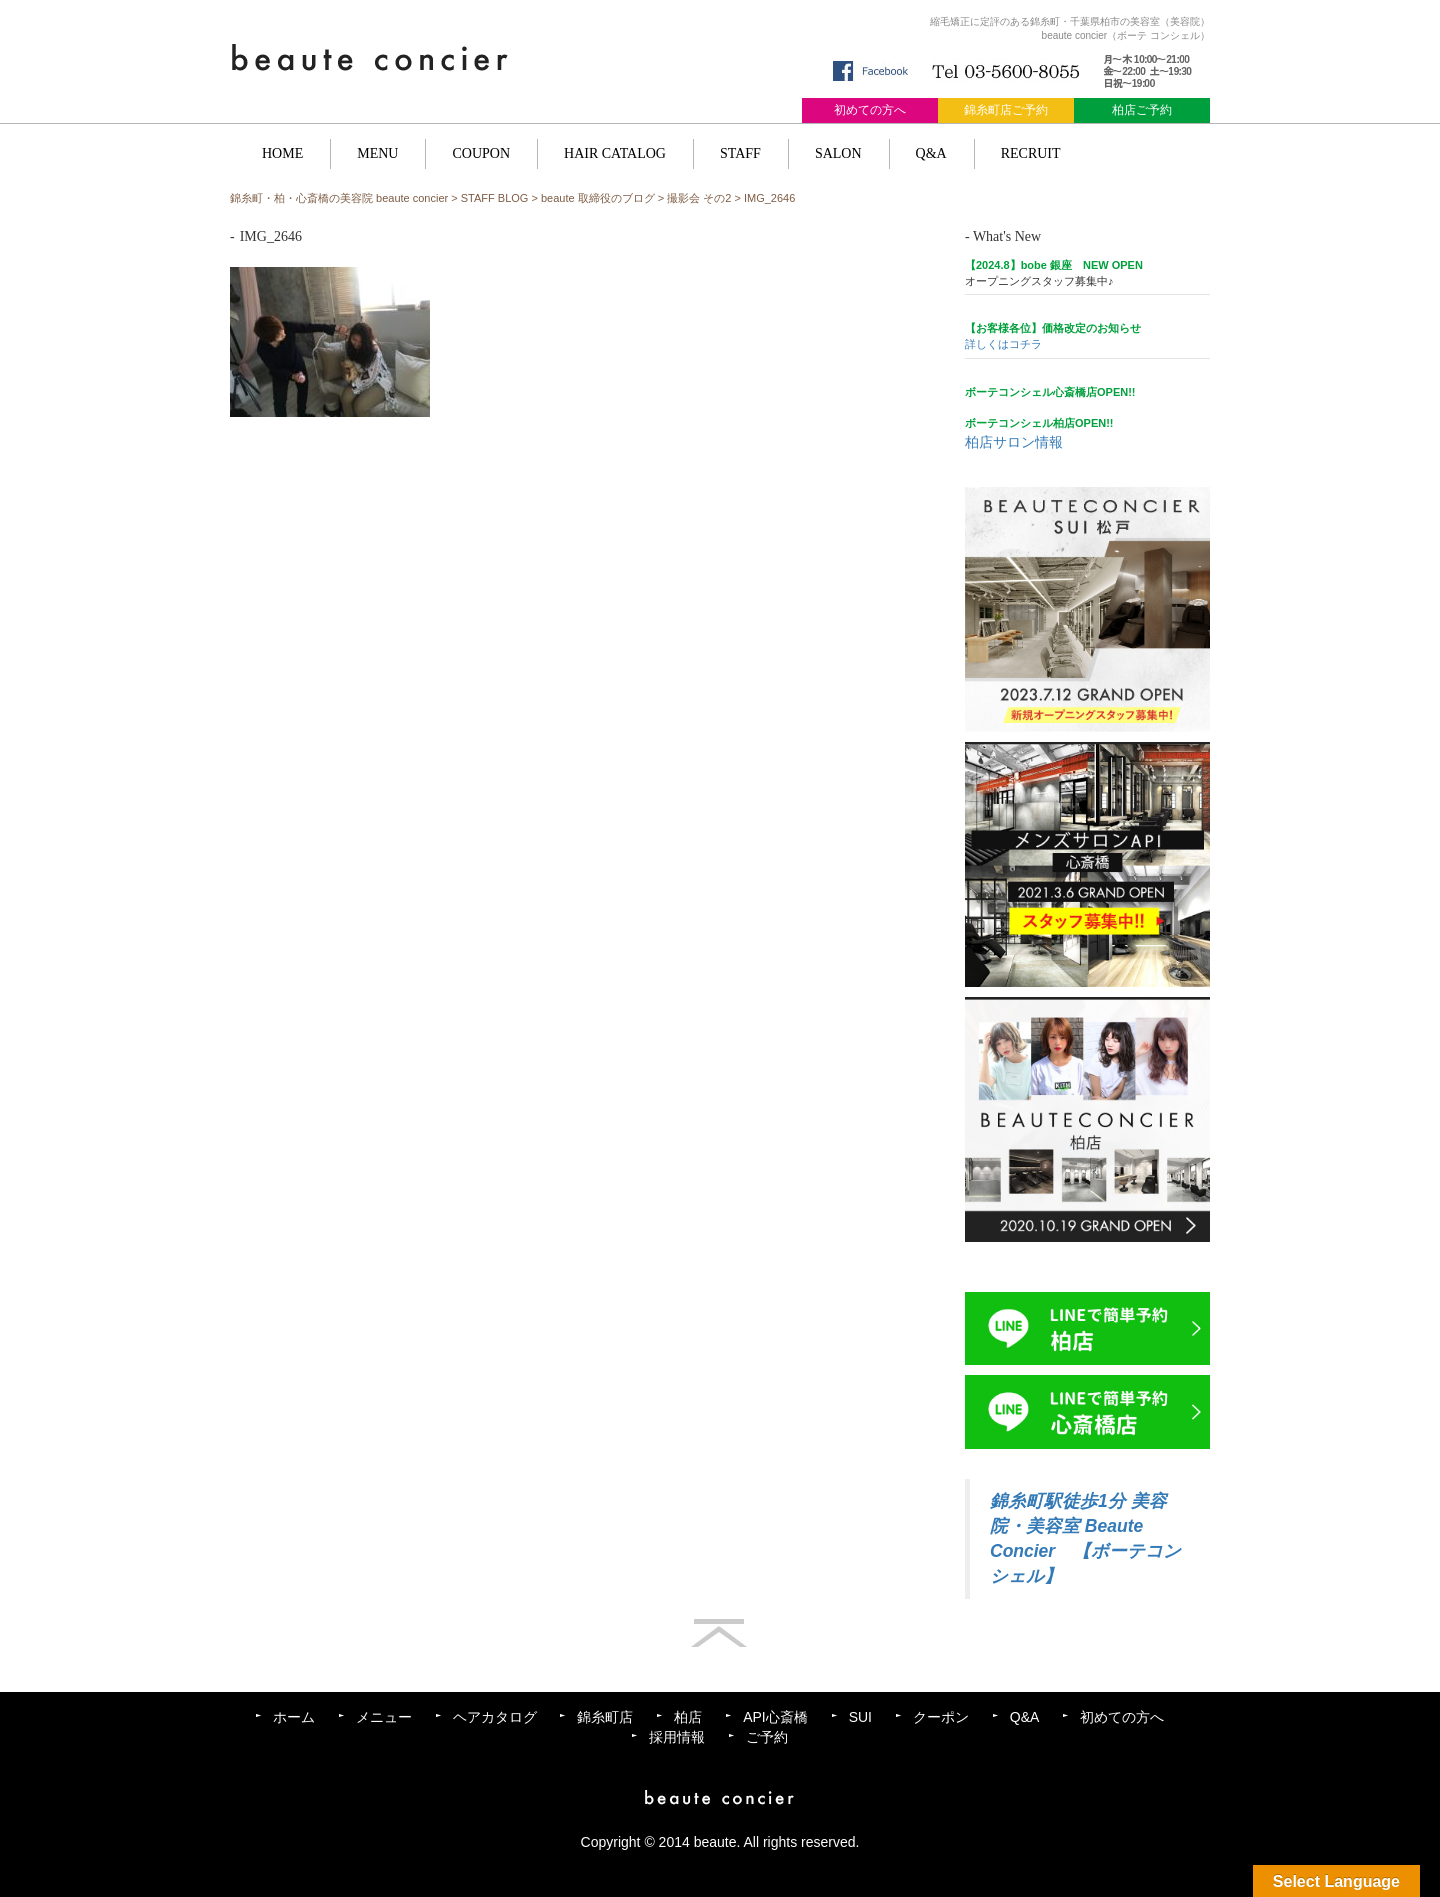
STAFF (740, 153)
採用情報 (677, 1737)
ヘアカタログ (495, 1717)
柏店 (688, 1717)
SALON (838, 153)
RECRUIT (1031, 153)
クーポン (941, 1717)
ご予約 (767, 1737)
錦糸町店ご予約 (1006, 110)
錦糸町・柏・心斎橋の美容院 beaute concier (339, 198)
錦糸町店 (605, 1717)
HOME (282, 153)
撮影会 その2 (699, 198)
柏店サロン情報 (1014, 442)
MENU (377, 153)
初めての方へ (870, 110)
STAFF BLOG (495, 198)
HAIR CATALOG (615, 153)
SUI (860, 1717)
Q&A (931, 153)
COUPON (481, 153)
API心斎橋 (775, 1717)
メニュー (384, 1717)
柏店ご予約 (1142, 110)
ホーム (294, 1717)
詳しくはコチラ (1003, 344)
